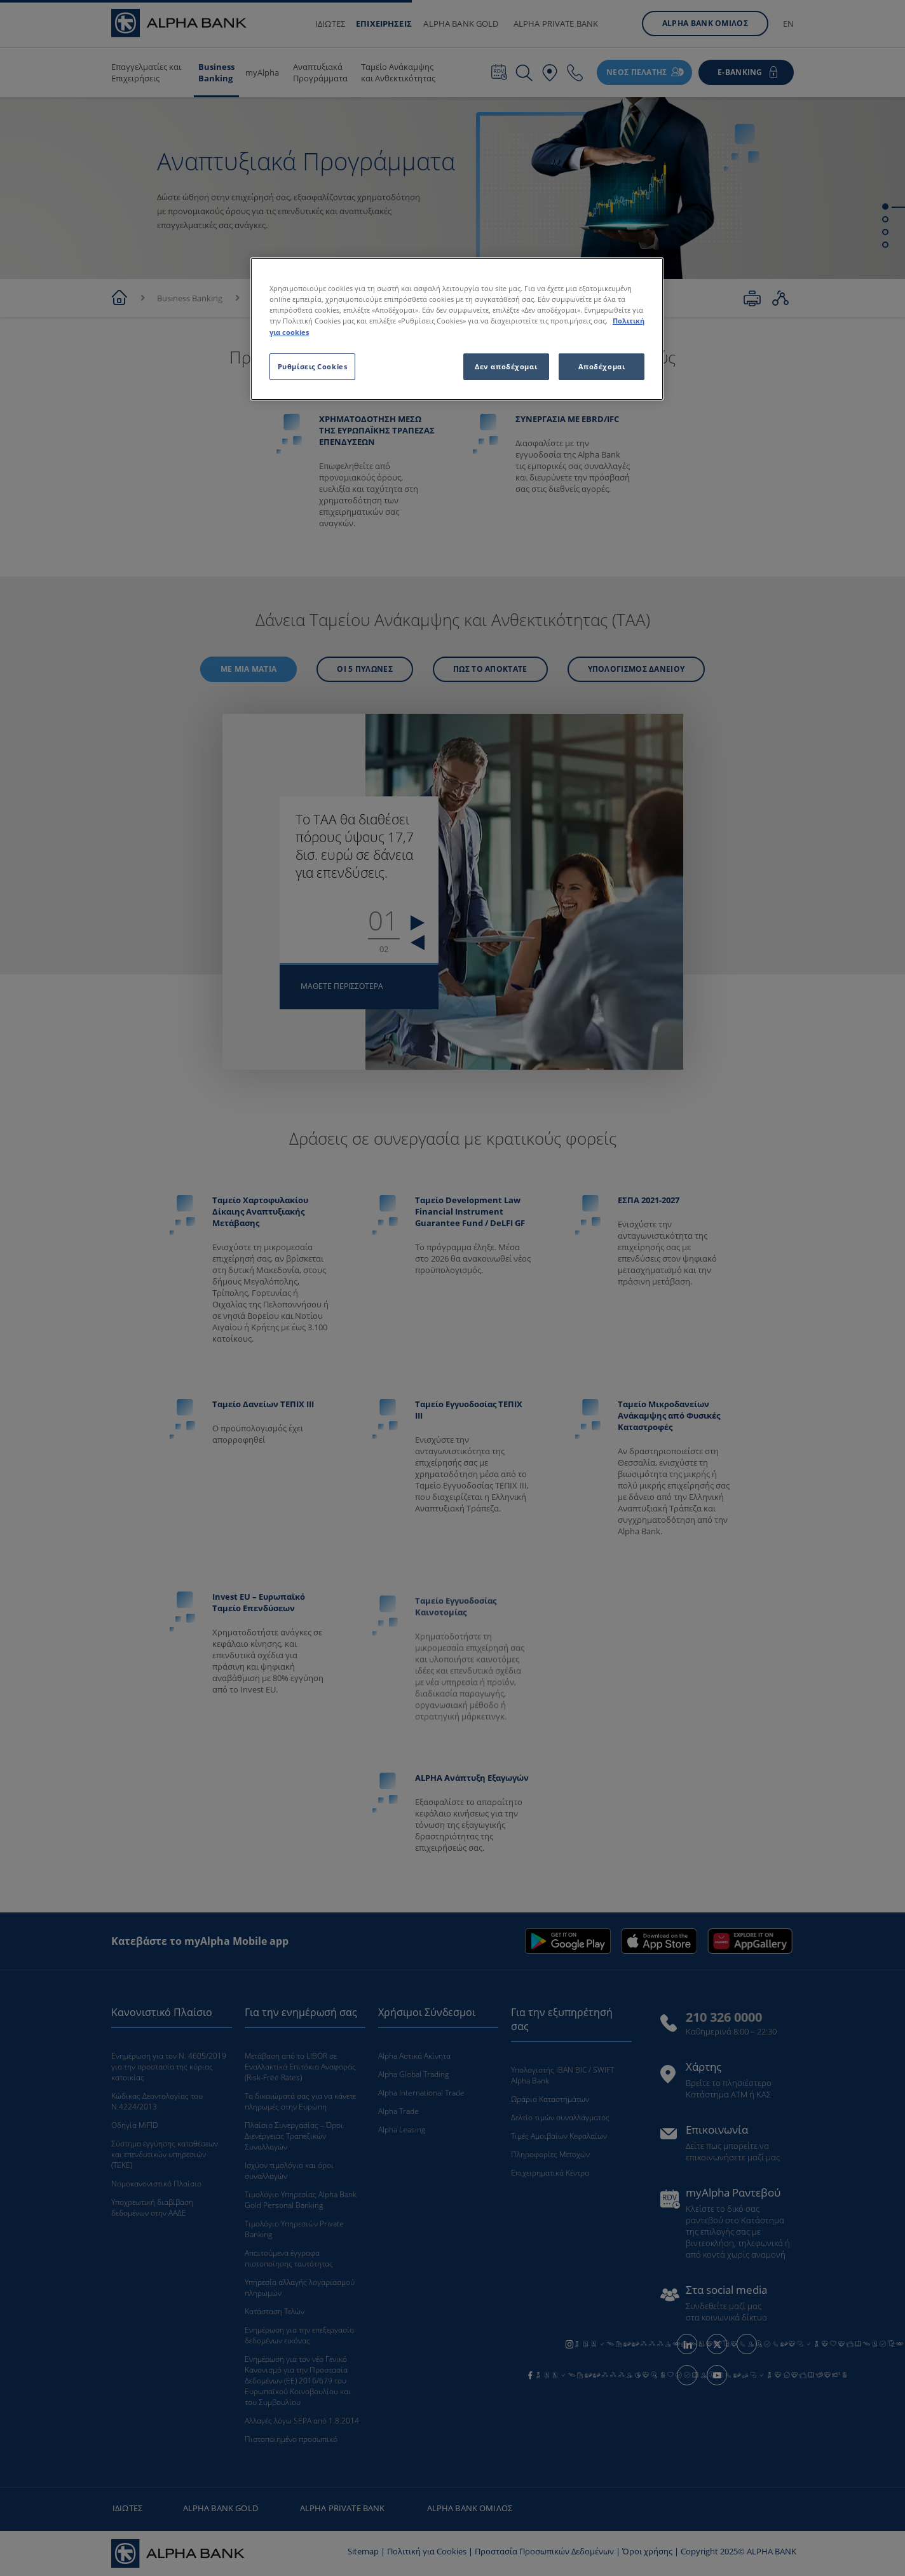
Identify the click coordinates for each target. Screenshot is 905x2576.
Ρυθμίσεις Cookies (313, 366)
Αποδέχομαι (601, 366)
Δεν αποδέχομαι (506, 366)
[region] (456, 328)
